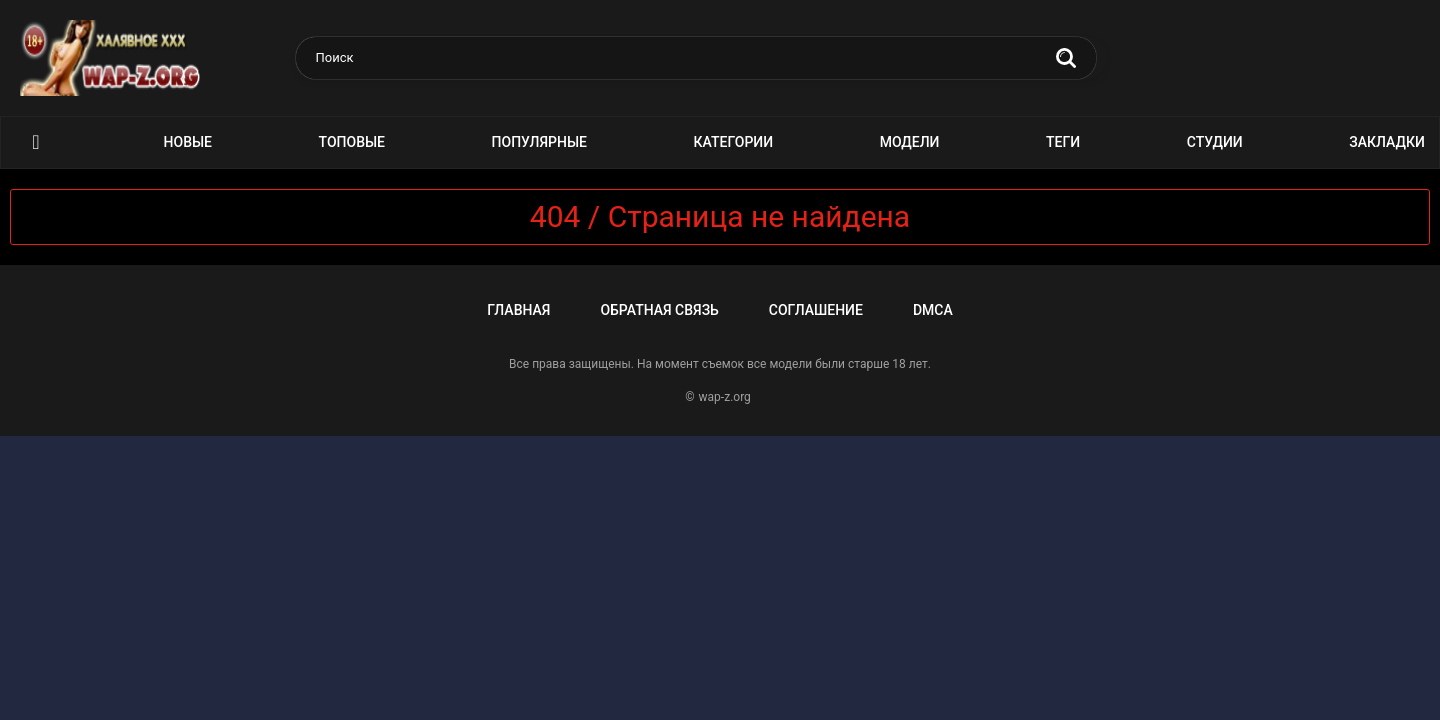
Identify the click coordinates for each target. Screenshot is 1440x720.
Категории (734, 142)
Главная (518, 310)
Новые (188, 142)
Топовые (352, 142)
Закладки (1387, 142)
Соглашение (816, 310)
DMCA (933, 310)
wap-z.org (725, 397)
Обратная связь (659, 310)
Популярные (539, 142)
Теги (1063, 142)
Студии (1215, 142)
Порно (36, 142)
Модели (910, 142)
